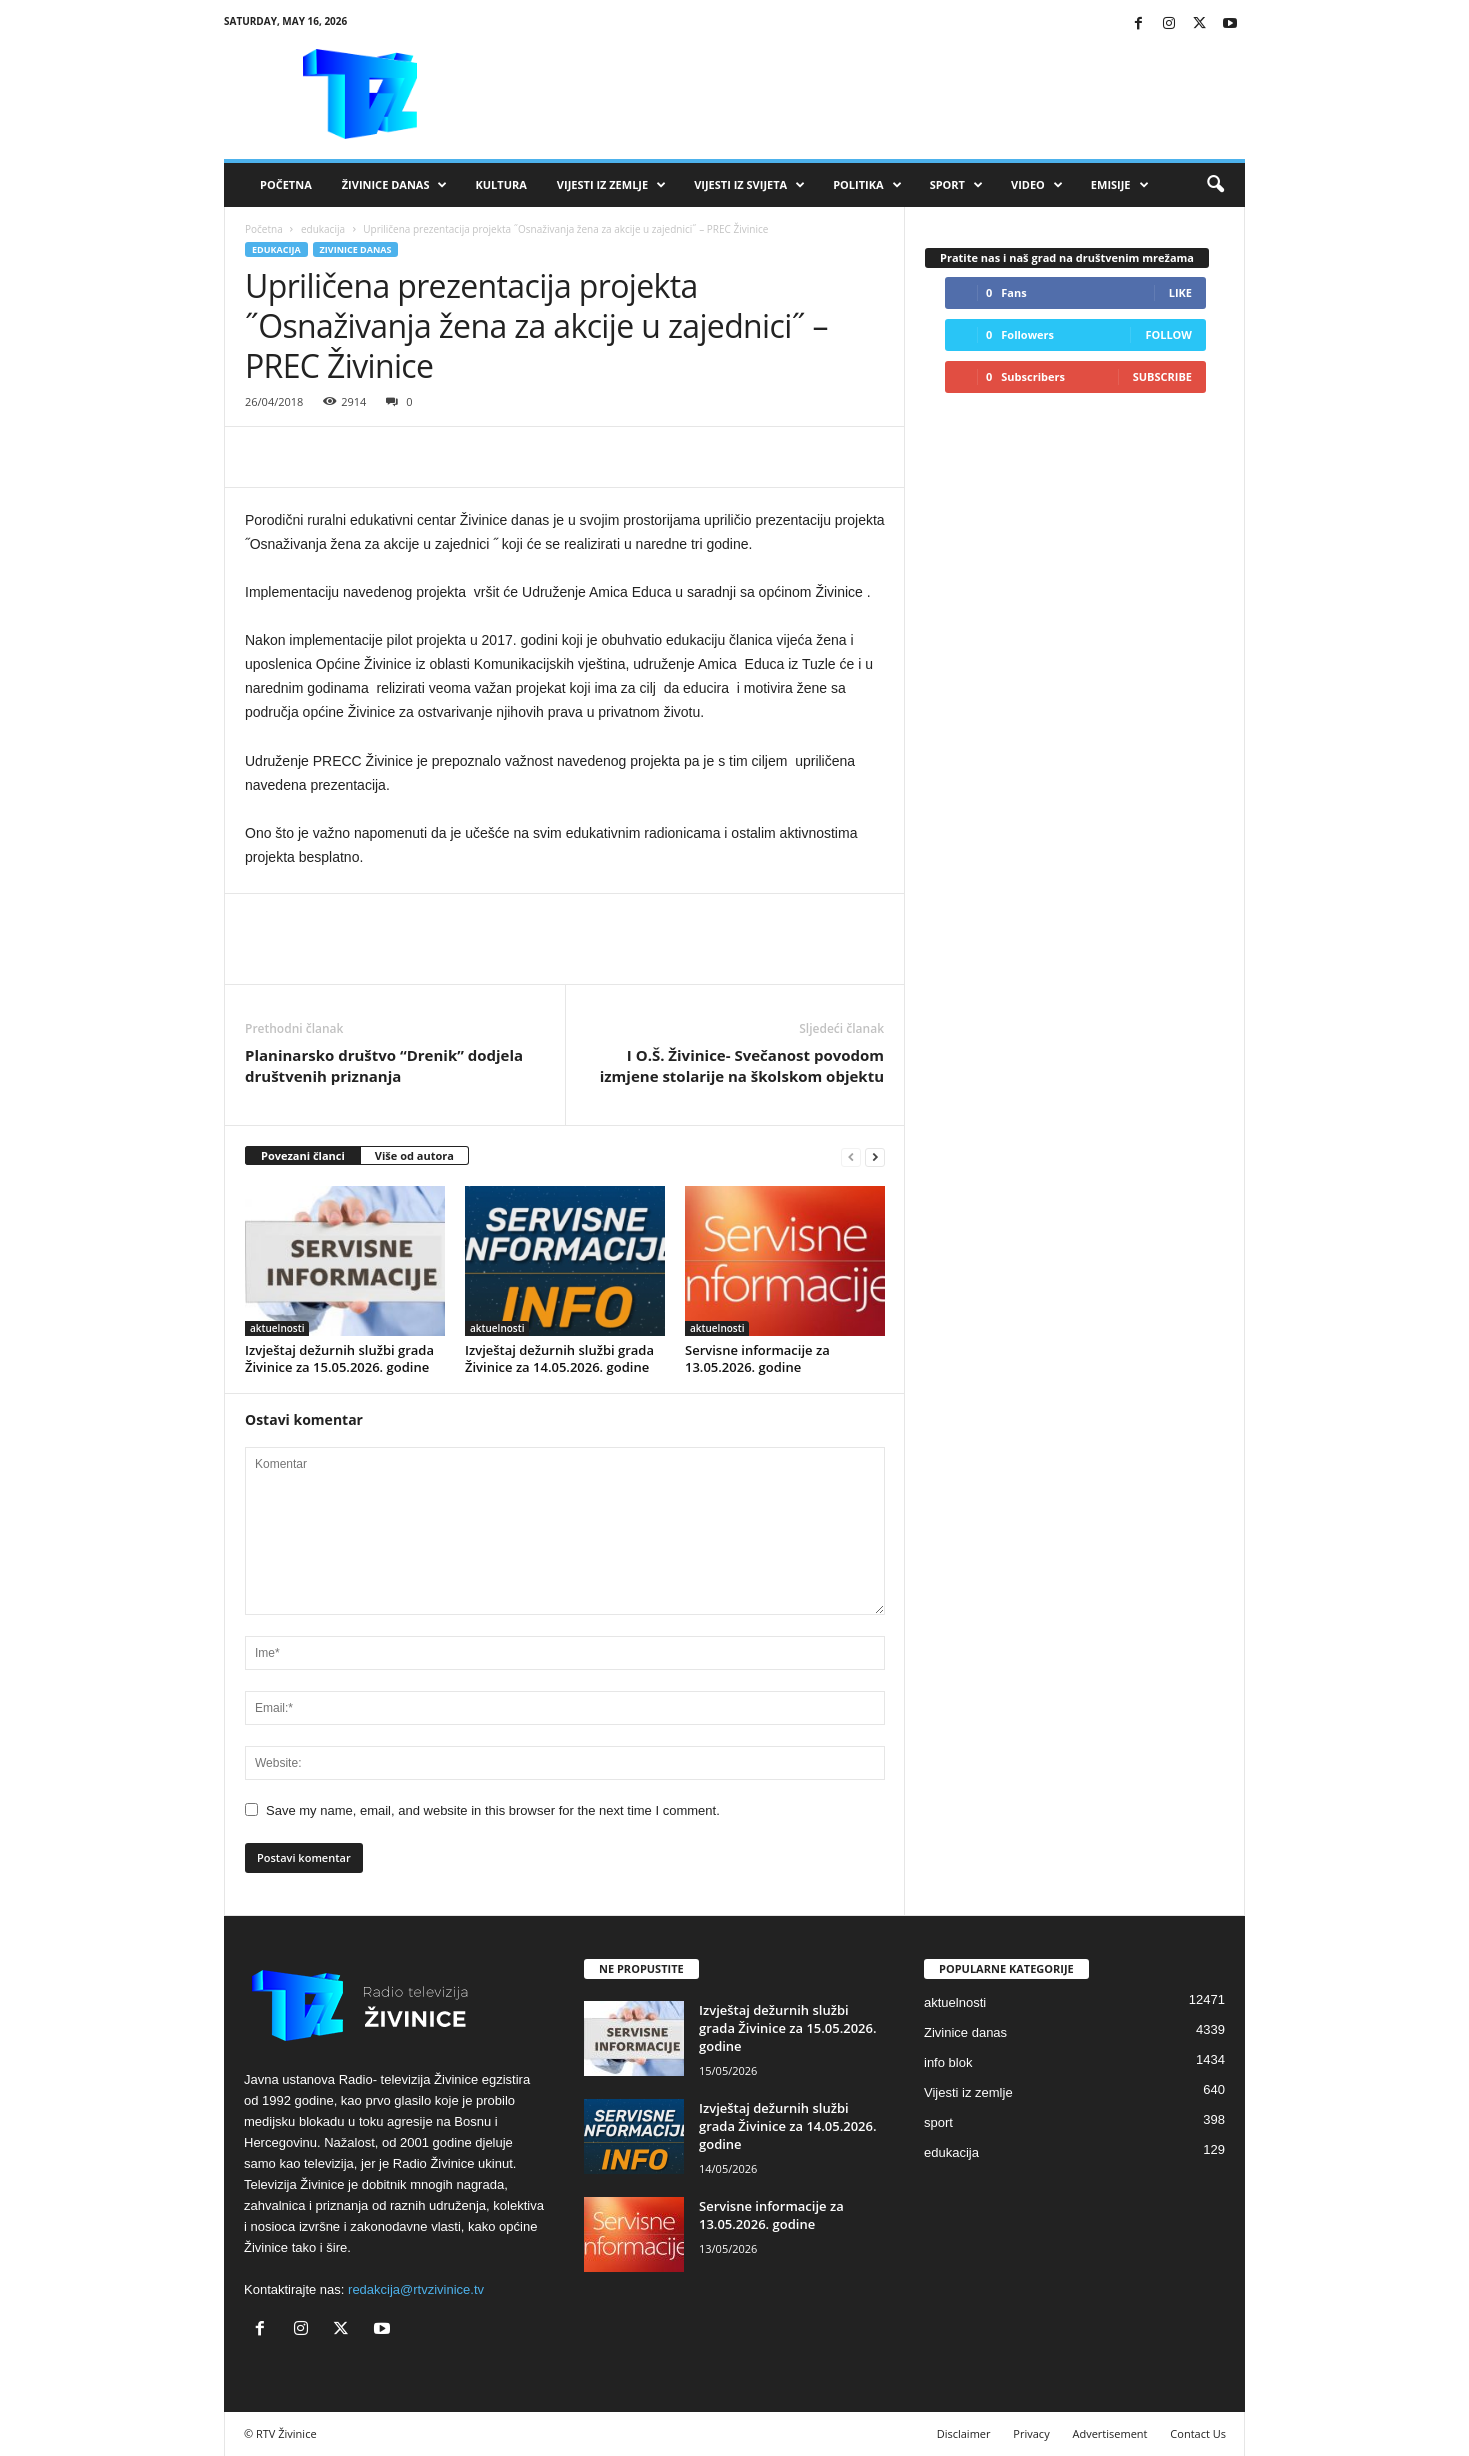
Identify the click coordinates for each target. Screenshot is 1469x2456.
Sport (956, 185)
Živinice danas (395, 185)
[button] (1215, 185)
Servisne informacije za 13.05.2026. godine (757, 1358)
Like (1180, 292)
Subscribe (1162, 376)
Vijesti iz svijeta (749, 185)
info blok (948, 2062)
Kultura (500, 184)
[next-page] (875, 1156)
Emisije (1120, 185)
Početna (286, 184)
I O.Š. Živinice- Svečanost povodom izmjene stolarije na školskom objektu (742, 1065)
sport (938, 2122)
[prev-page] (851, 1156)
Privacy (1031, 2433)
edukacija (323, 229)
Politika (867, 185)
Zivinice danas (356, 249)
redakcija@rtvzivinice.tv (416, 2289)
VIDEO (1037, 185)
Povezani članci (303, 1155)
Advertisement (1110, 2433)
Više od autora (414, 1155)
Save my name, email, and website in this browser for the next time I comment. (493, 1810)
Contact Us (1198, 2433)
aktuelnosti (277, 1328)
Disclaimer (964, 2433)
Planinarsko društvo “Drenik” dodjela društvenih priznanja (384, 1065)
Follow (1168, 334)
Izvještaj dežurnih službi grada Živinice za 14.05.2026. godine (559, 1358)
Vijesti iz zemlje (611, 185)
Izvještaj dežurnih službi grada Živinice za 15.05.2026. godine (339, 1358)
